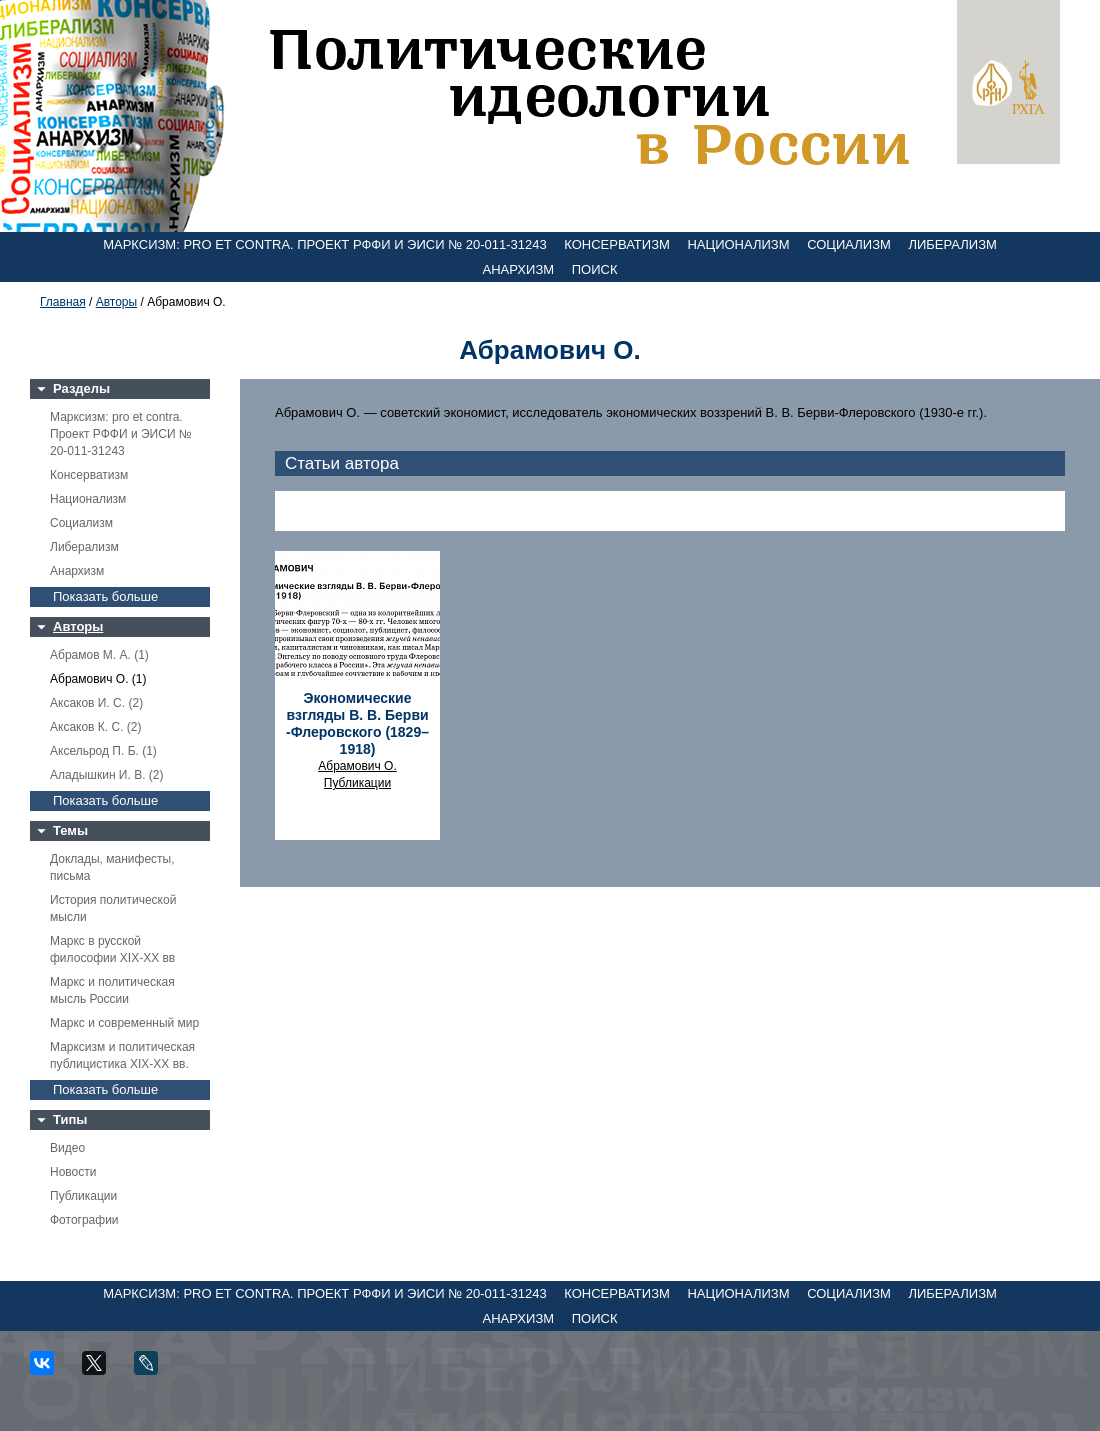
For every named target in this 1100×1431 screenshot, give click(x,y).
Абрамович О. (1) (98, 679)
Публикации (83, 1196)
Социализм (849, 244)
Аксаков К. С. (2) (96, 727)
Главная (63, 302)
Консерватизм (617, 244)
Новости (73, 1172)
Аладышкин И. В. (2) (106, 775)
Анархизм (519, 269)
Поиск (595, 269)
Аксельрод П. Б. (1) (103, 751)
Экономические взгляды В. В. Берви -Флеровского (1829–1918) (357, 723)
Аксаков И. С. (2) (96, 703)
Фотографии (84, 1220)
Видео (67, 1148)
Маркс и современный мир (124, 1023)
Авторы (116, 302)
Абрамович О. (357, 766)
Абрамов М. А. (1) (99, 655)
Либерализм (952, 244)
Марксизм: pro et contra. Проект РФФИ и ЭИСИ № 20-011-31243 (325, 244)
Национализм (738, 244)
